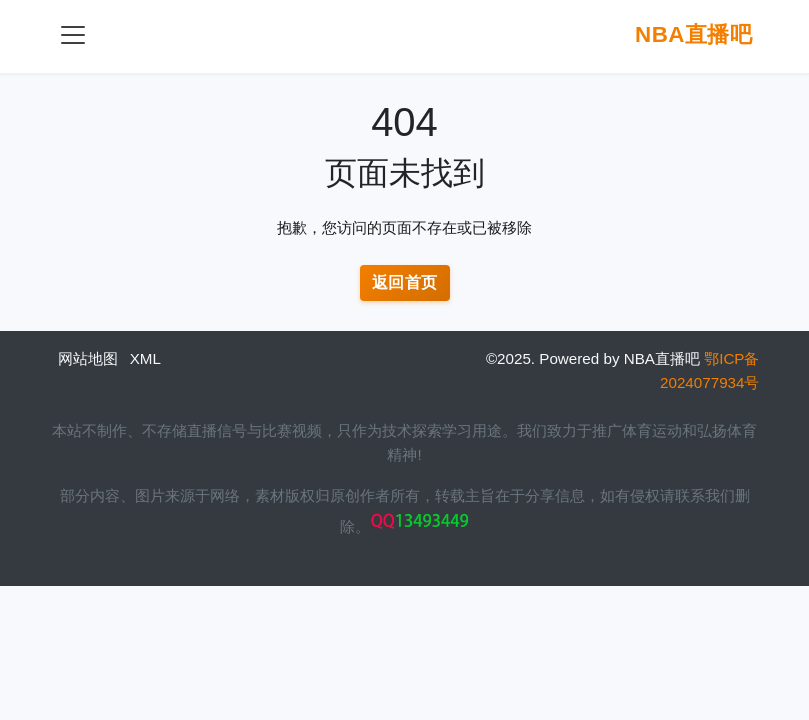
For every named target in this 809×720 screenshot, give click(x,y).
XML (145, 358)
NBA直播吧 (694, 34)
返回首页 (405, 282)
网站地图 (88, 358)
